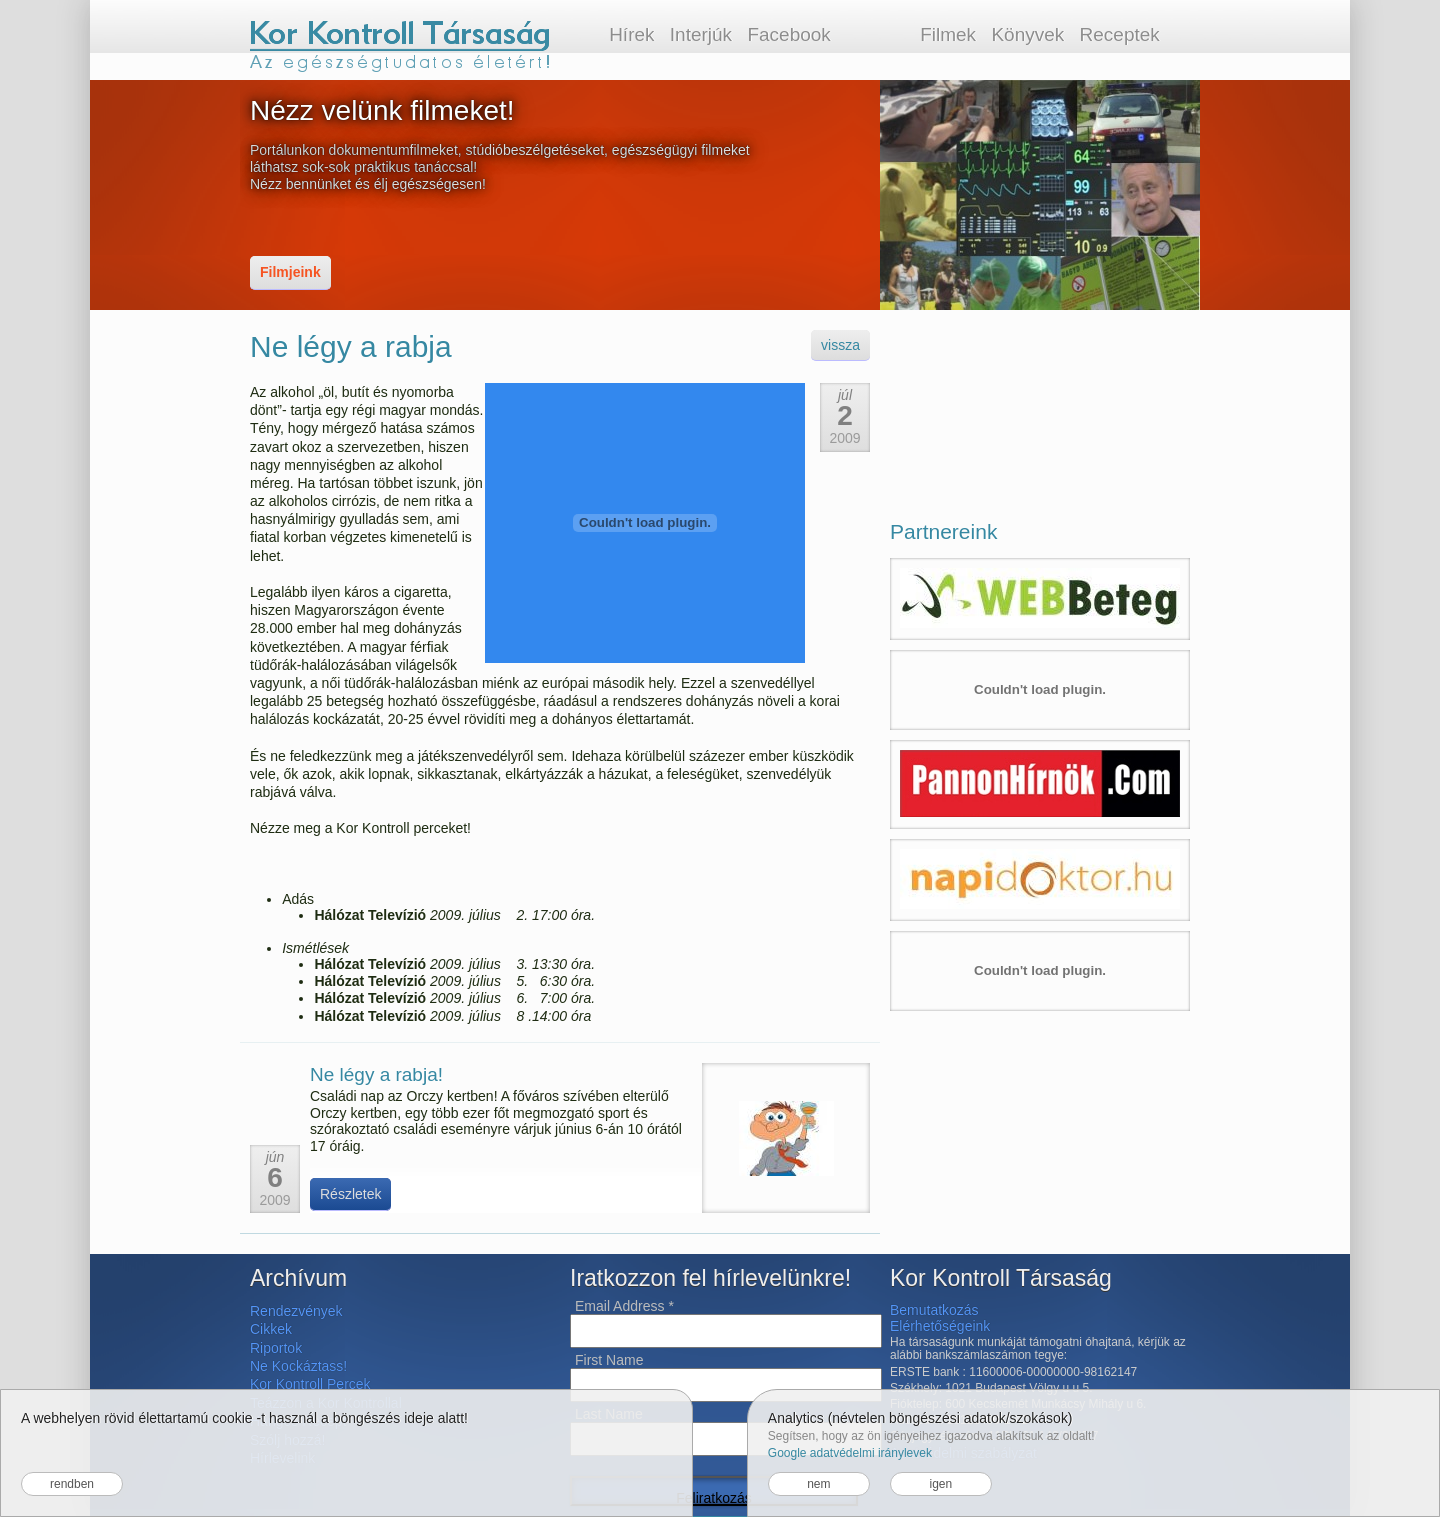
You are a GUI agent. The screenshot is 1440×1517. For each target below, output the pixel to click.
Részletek (350, 1194)
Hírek (631, 34)
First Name (609, 1360)
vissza (840, 345)
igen (940, 1484)
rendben (72, 1484)
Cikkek (271, 1329)
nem (818, 1484)
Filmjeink (290, 272)
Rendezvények (296, 1311)
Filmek (948, 34)
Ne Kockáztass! (298, 1366)
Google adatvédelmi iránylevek (850, 1453)
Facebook (788, 34)
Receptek (1120, 34)
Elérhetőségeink (940, 1326)
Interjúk (701, 34)
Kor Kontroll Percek (310, 1384)
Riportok (276, 1348)
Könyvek (1027, 34)
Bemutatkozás (934, 1310)
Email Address (624, 1306)
